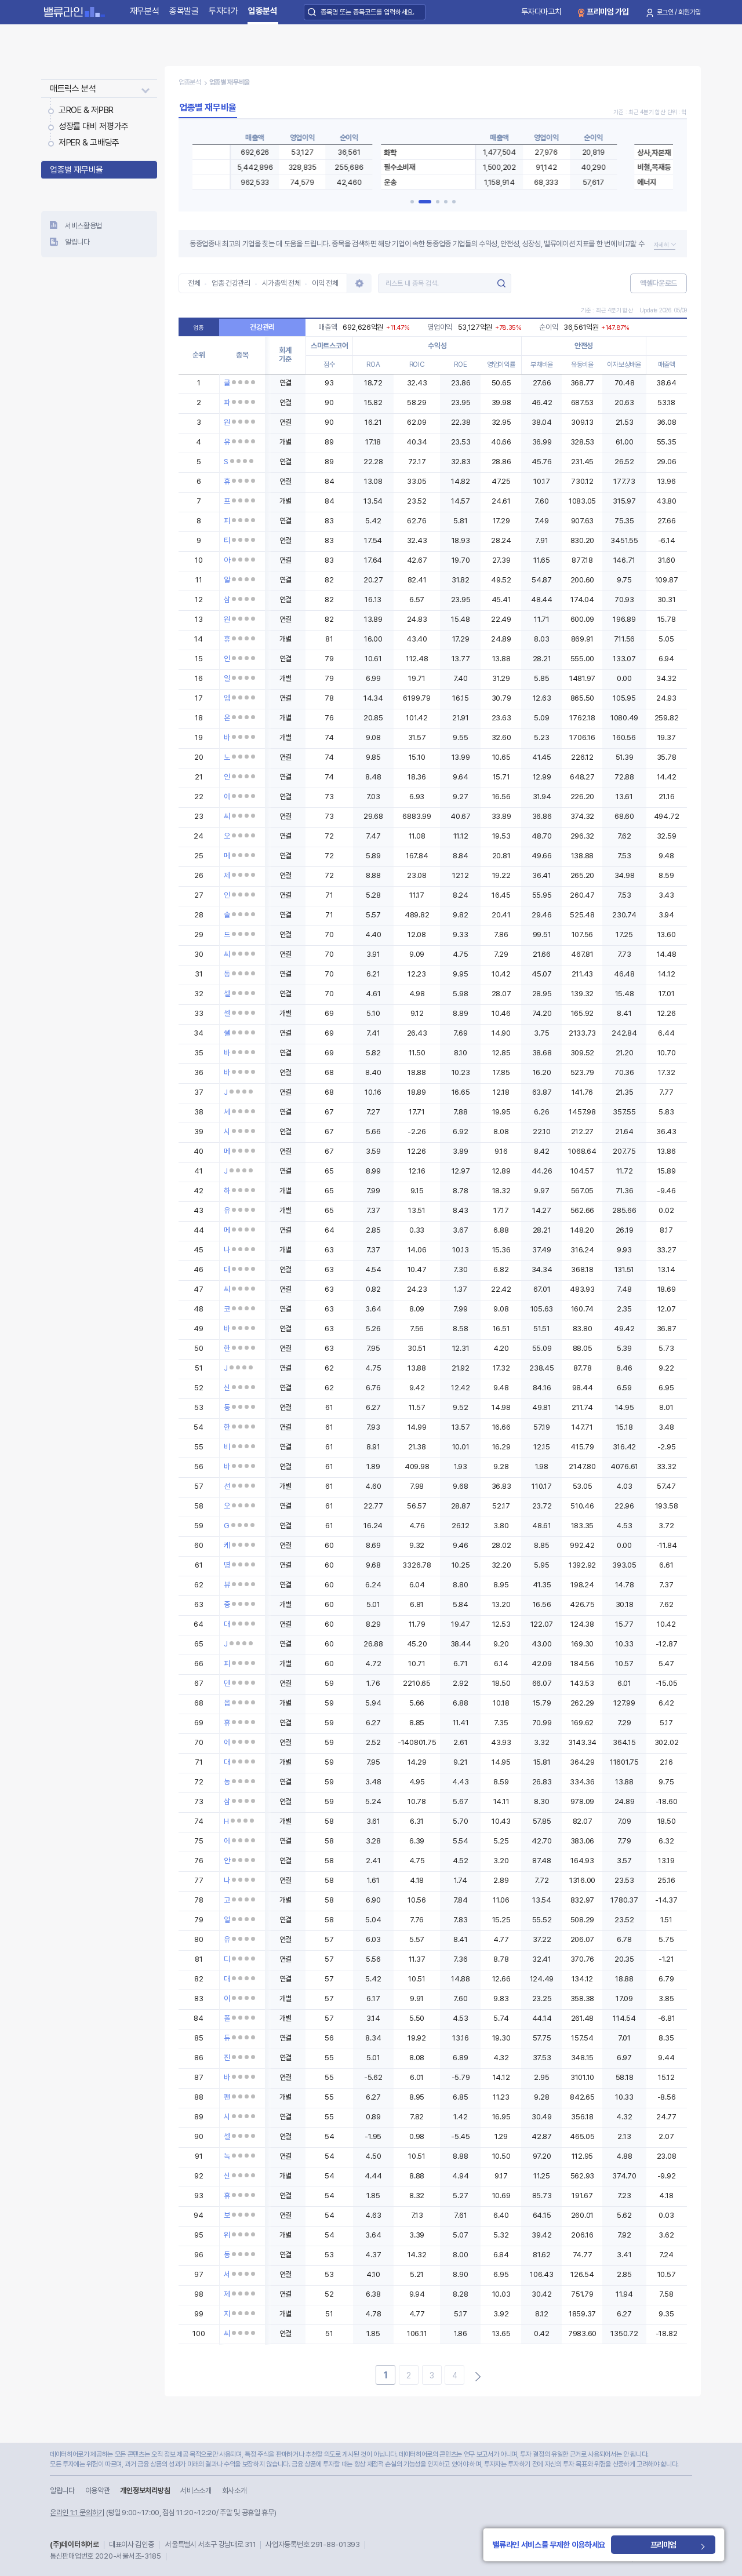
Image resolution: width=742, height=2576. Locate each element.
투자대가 (223, 11)
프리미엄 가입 (608, 11)
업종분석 (263, 11)
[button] (416, 201)
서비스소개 (195, 2490)
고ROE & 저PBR (86, 110)
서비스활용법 (83, 225)
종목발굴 (184, 11)
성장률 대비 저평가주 (94, 126)
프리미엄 (686, 2544)
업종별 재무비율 (76, 170)
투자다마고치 (541, 11)
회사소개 (234, 2490)
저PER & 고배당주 (89, 142)
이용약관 (97, 2490)
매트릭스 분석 (73, 88)
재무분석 (144, 11)
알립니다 (77, 242)
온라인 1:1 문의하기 (77, 2512)
